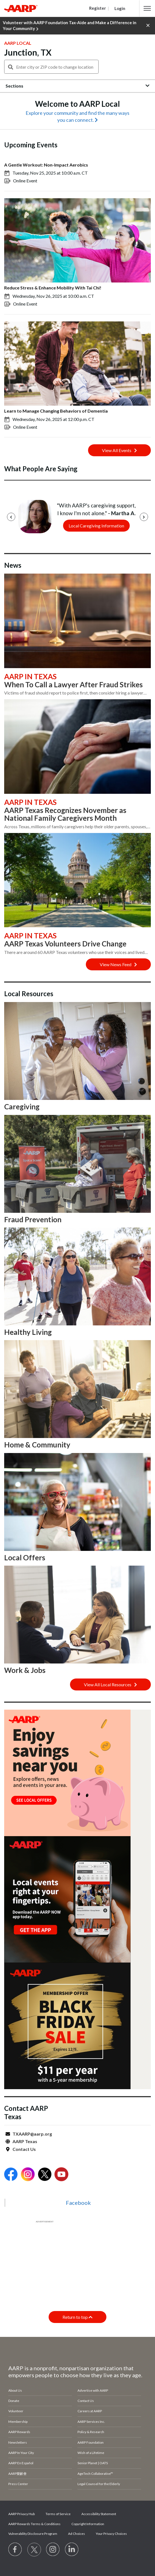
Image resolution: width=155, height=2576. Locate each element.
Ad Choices (76, 2534)
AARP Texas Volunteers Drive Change (65, 943)
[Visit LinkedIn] (72, 2550)
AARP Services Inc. (91, 2421)
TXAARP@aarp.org (32, 2133)
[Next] (144, 517)
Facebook (78, 2202)
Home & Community (37, 1444)
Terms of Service (58, 2514)
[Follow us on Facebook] (15, 2550)
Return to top (77, 2317)
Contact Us (24, 2149)
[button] (147, 8)
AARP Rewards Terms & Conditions (34, 2524)
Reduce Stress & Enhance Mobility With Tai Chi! (52, 287)
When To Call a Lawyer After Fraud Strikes (73, 684)
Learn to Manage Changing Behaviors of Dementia (56, 410)
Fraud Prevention (32, 1219)
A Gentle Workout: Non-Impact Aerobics (46, 164)
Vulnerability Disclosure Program (32, 2534)
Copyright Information (87, 2524)
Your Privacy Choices (111, 2534)
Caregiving (21, 1106)
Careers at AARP (90, 2411)
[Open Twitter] (44, 2175)
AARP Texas (24, 2141)
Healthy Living (28, 1332)
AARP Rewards (19, 2432)
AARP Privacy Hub (21, 2514)
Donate (13, 2401)
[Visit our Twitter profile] (34, 2550)
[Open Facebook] (11, 2175)
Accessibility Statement (98, 2514)
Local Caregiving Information (96, 526)
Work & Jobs (25, 1670)
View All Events (119, 450)
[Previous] (11, 517)
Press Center (18, 2484)
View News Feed (118, 964)
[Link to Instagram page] (53, 2550)
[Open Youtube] (61, 2175)
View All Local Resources (110, 1684)
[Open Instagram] (28, 2175)
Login (119, 8)
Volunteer (15, 2411)
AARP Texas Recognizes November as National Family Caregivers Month (65, 814)
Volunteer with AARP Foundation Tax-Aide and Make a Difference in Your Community (69, 26)
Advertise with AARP (93, 2390)
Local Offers (24, 1557)
